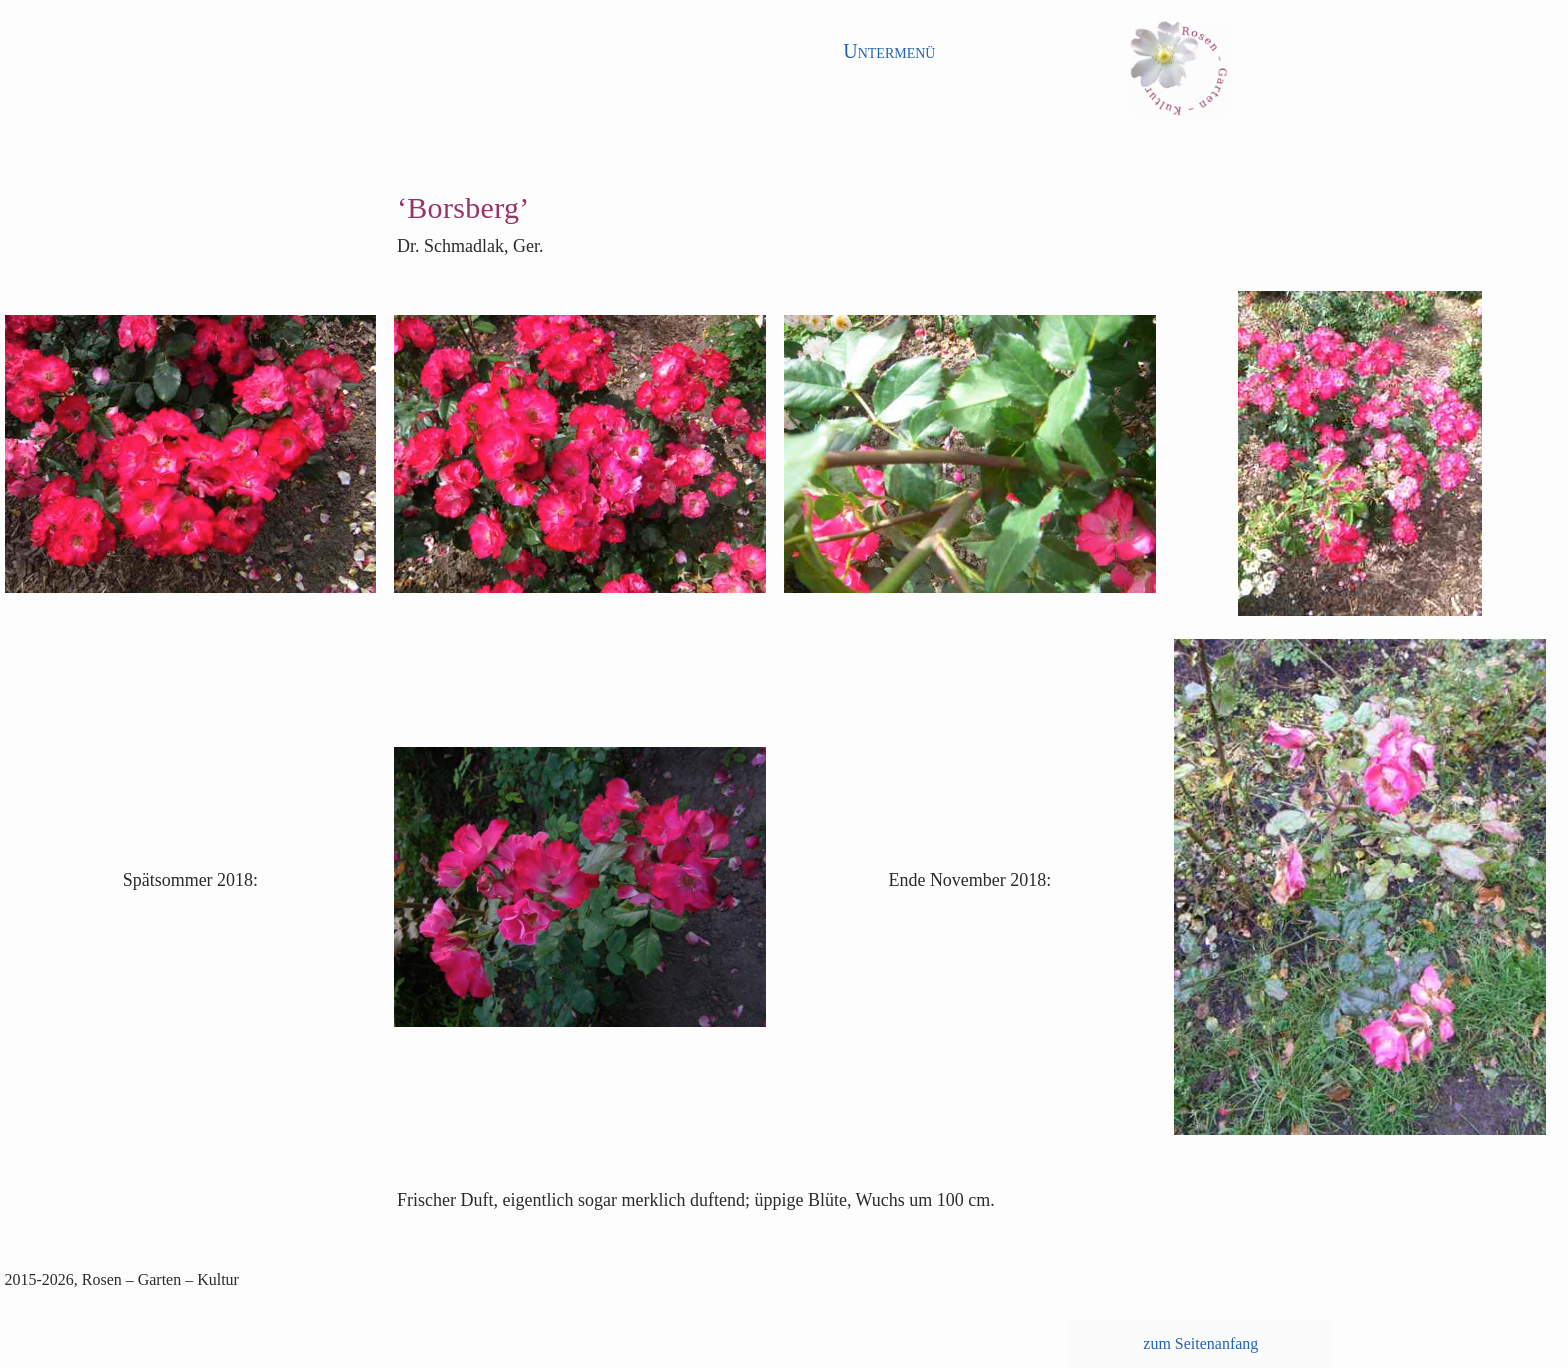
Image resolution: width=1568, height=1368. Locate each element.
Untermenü (889, 51)
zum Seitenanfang (1200, 1343)
